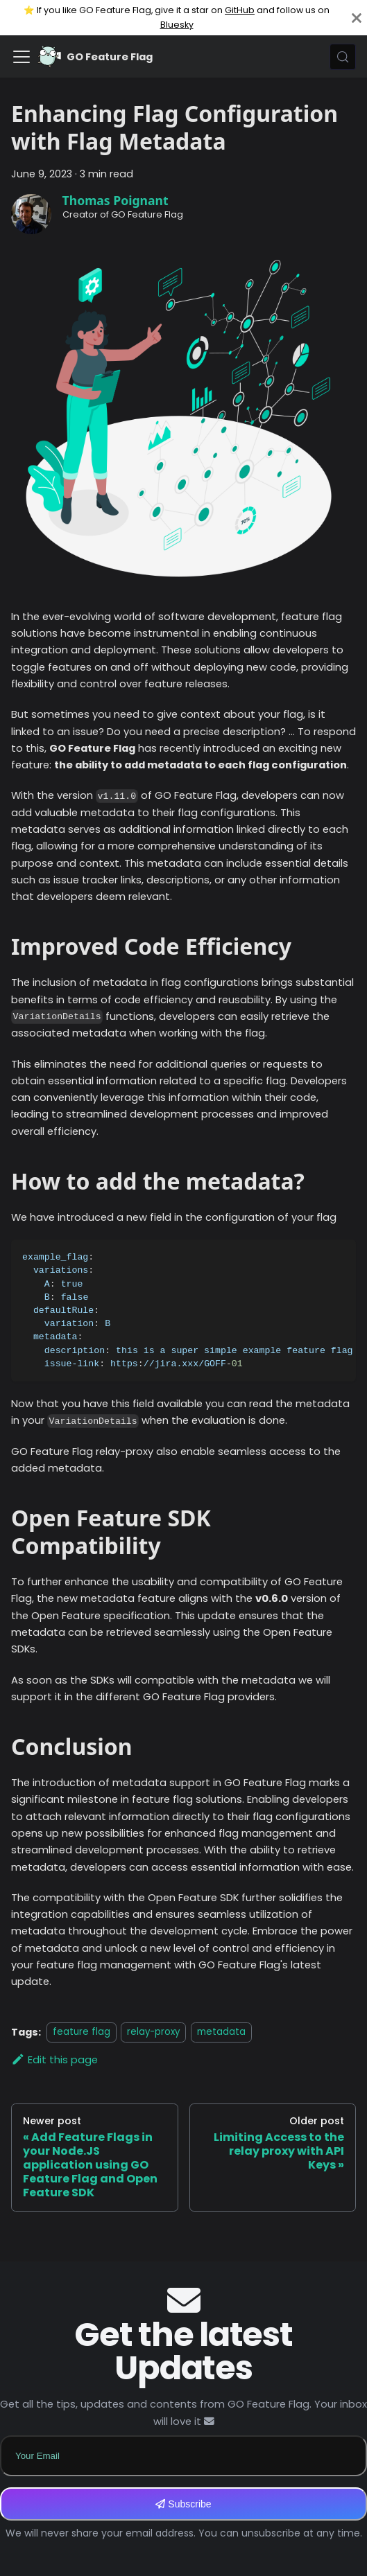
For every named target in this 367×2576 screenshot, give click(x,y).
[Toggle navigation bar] (21, 56)
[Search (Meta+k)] (343, 57)
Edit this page (54, 2060)
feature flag (81, 2032)
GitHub (240, 10)
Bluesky (177, 24)
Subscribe (183, 2503)
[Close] (356, 17)
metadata (221, 2032)
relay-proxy (153, 2032)
